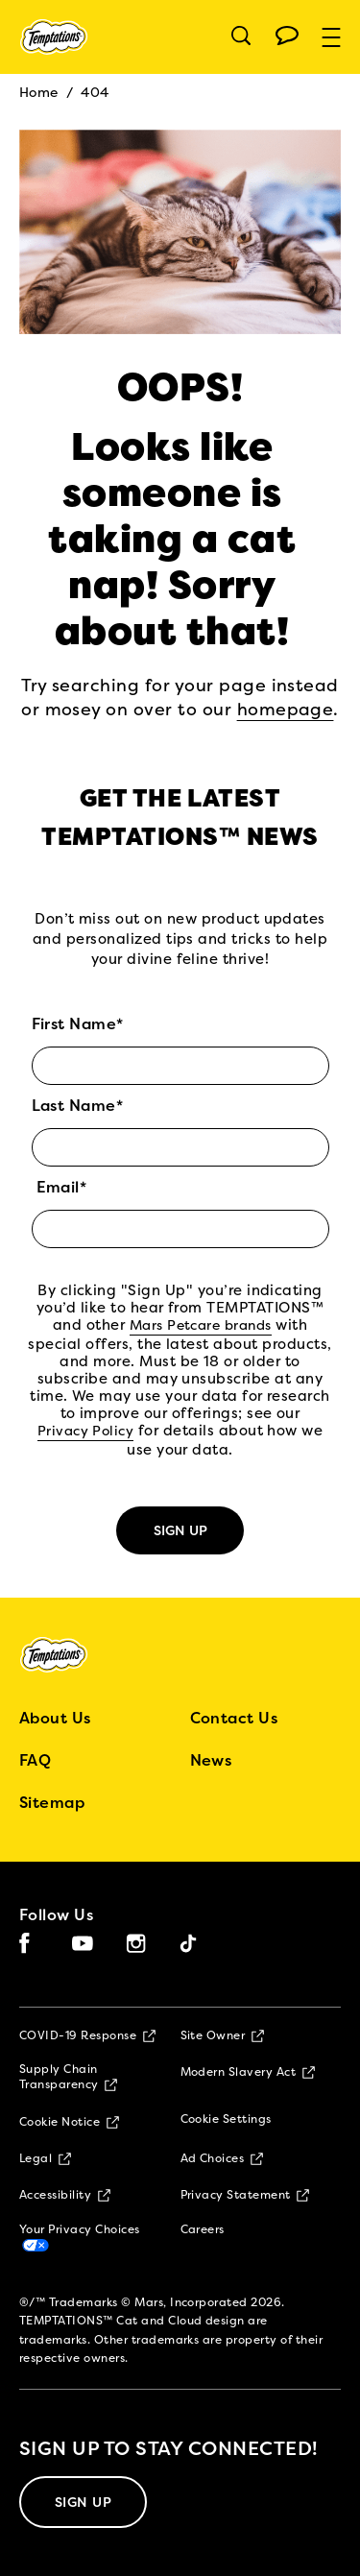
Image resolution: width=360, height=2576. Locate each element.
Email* (61, 1187)
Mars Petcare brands (201, 1326)
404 (94, 92)
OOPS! (180, 387)
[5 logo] (69, 1654)
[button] (341, 37)
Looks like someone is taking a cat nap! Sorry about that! (172, 539)
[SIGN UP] (83, 2502)
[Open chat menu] (287, 35)
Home (39, 92)
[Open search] (240, 35)
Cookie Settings (226, 2120)
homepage (285, 710)
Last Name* (78, 1106)
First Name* (78, 1024)
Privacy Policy (85, 1431)
